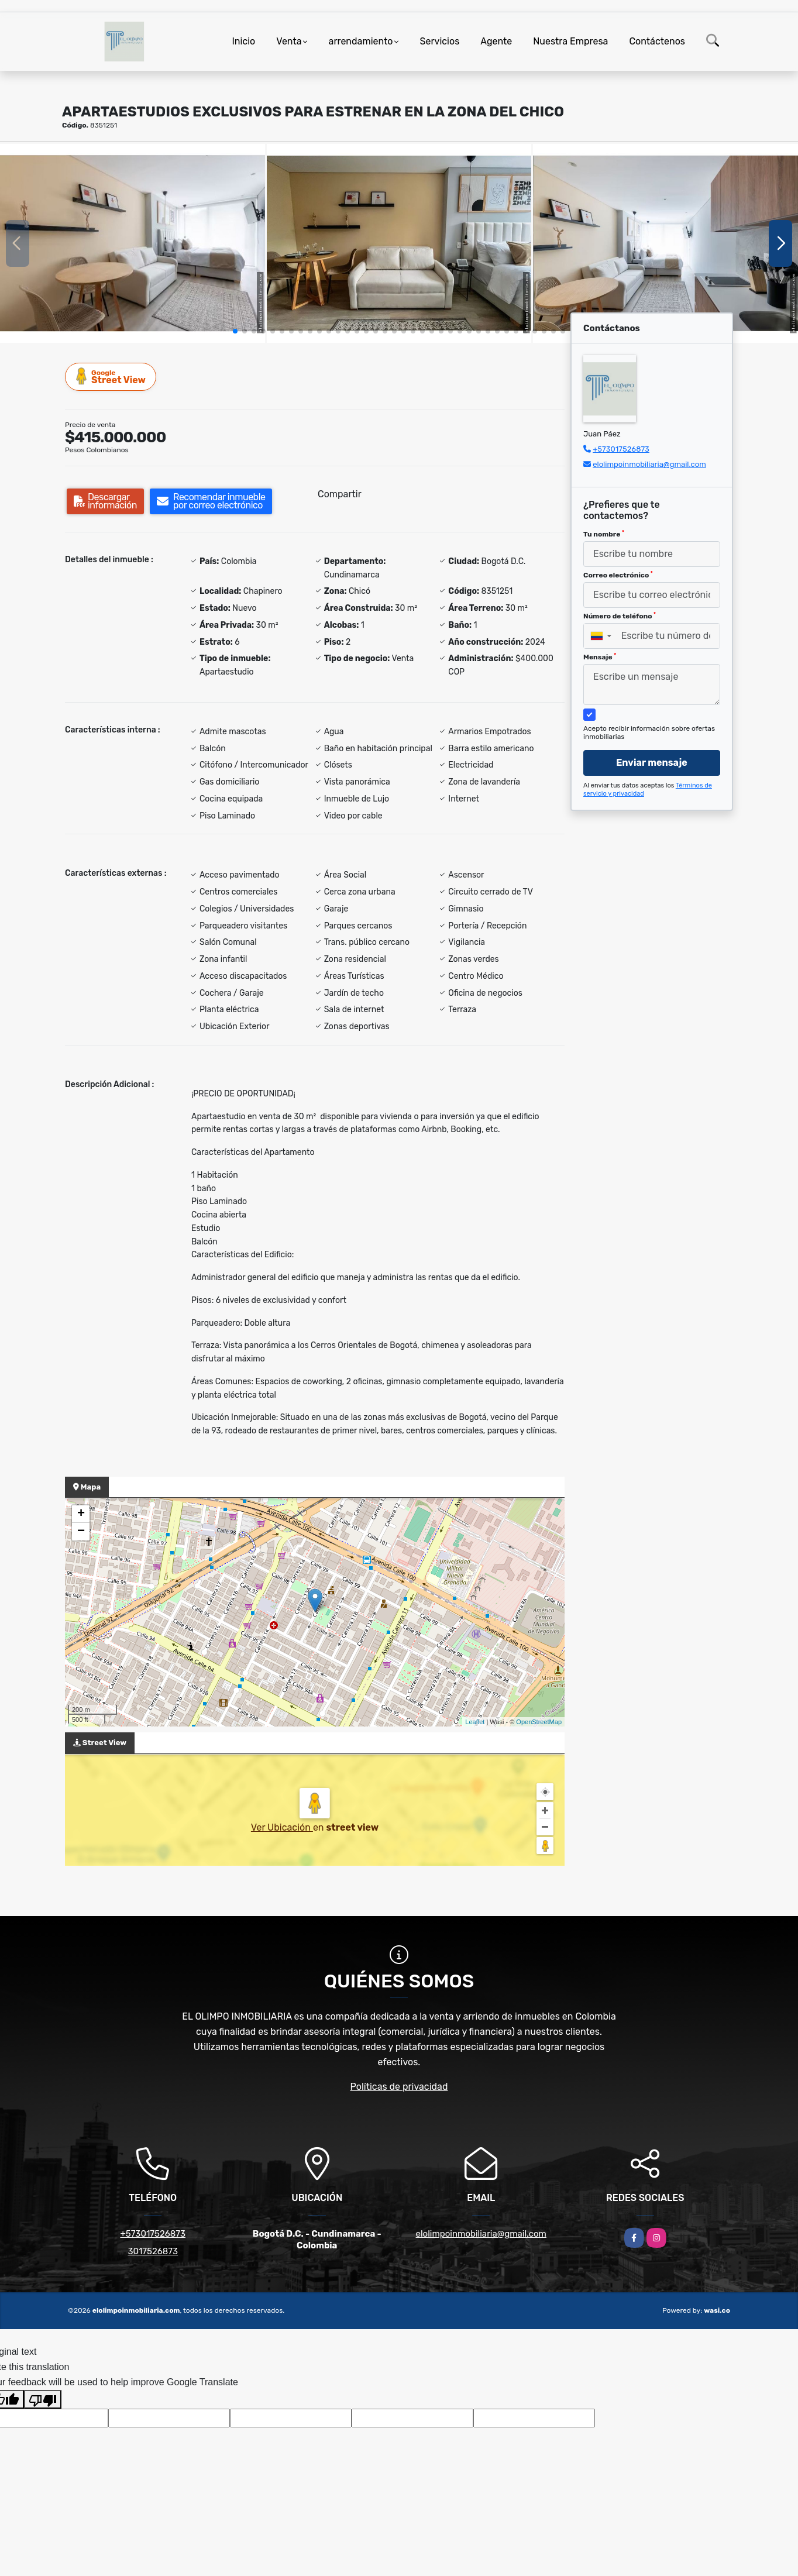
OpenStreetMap (539, 1721)
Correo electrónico (618, 575)
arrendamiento (361, 41)
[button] (235, 331)
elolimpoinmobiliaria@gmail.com (649, 464)
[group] (132, 243)
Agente (496, 41)
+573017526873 (621, 449)
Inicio (243, 41)
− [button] (81, 1531)
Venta (288, 41)
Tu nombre (603, 534)
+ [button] (81, 1514)
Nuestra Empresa (570, 41)
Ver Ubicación (282, 1827)
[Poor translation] (42, 2399)
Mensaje (599, 657)
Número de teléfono (619, 616)
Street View (111, 376)
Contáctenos (657, 41)
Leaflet (474, 1721)
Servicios (440, 41)
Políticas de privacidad (399, 2086)
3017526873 (153, 2251)
